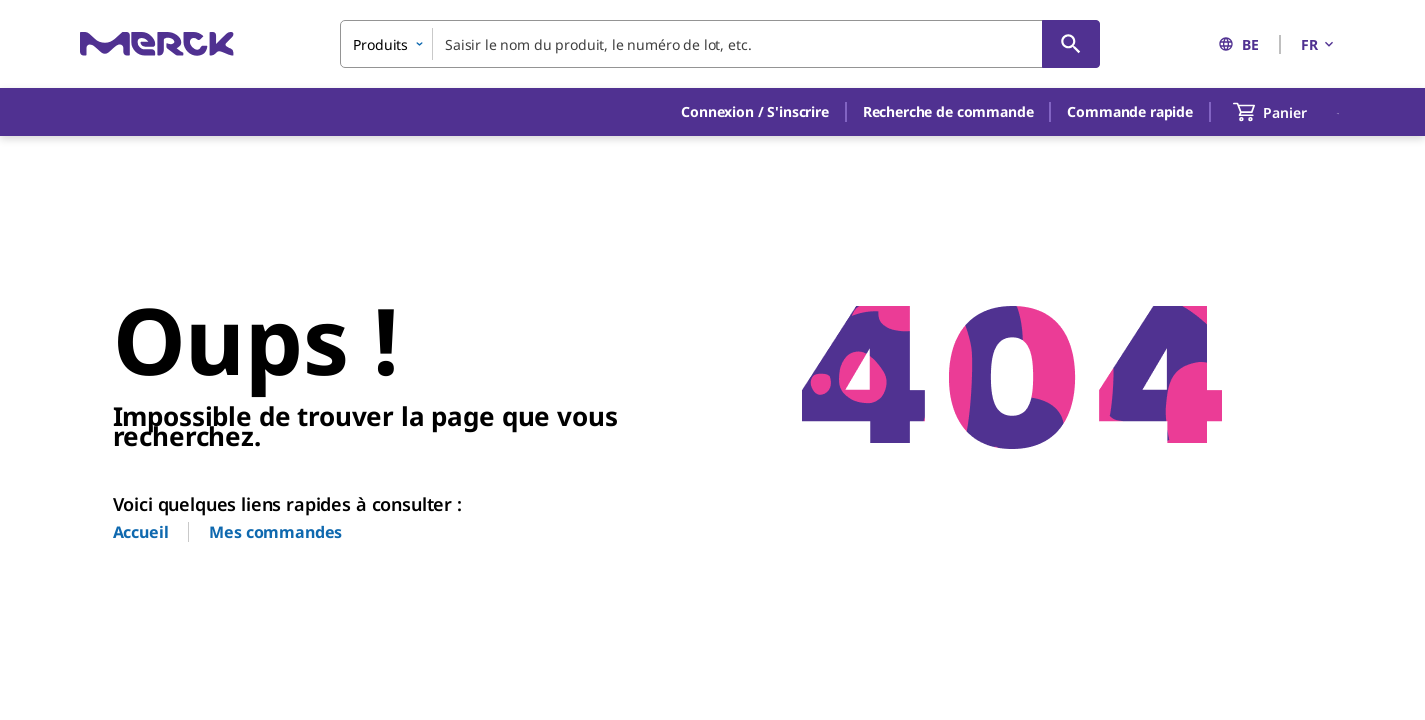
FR (1319, 44)
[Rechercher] (1071, 44)
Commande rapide (1130, 111)
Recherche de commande (948, 111)
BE (1238, 44)
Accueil (141, 532)
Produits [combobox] (380, 44)
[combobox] (720, 44)
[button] (755, 112)
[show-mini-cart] (1288, 112)
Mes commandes (275, 532)
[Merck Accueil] (157, 43)
